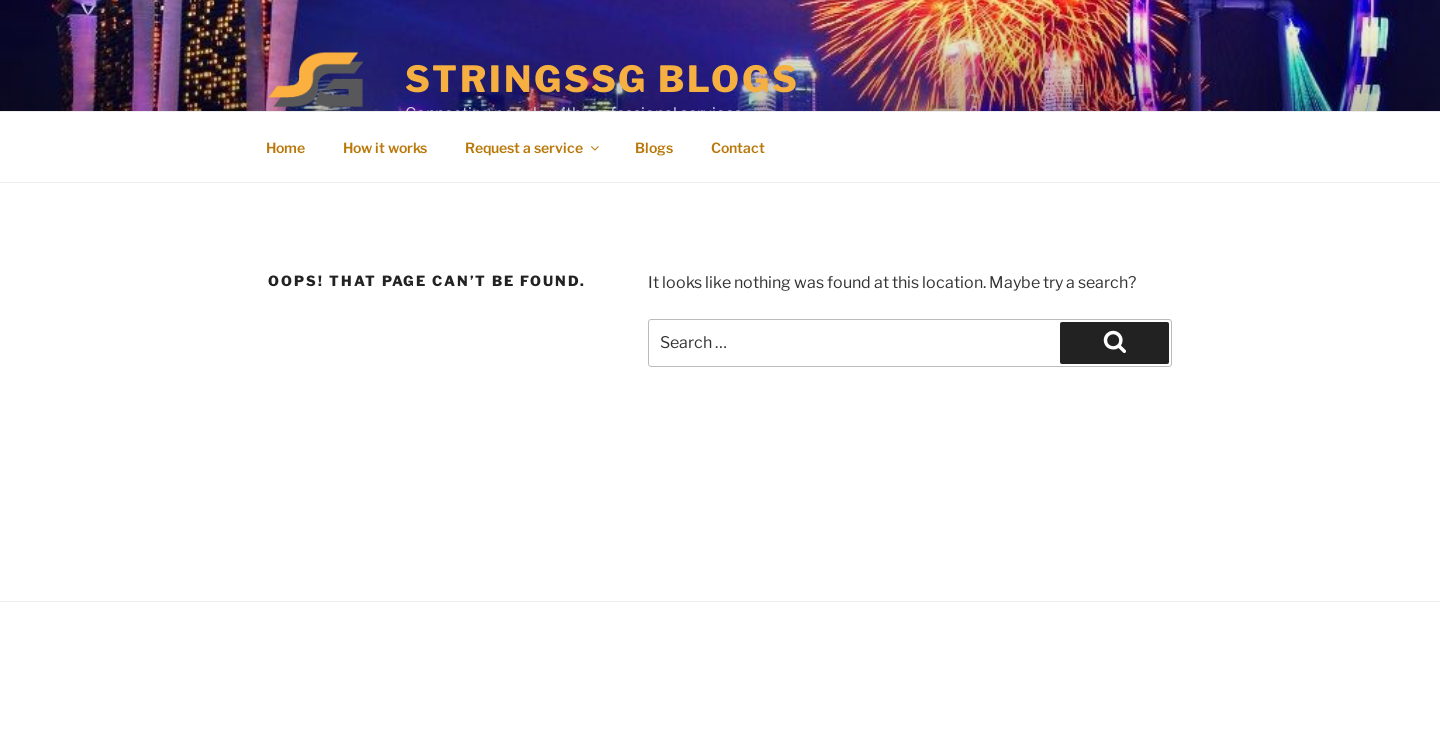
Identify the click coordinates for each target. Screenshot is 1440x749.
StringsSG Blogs (602, 79)
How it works (385, 147)
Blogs (654, 147)
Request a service (533, 147)
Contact (738, 147)
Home (285, 147)
